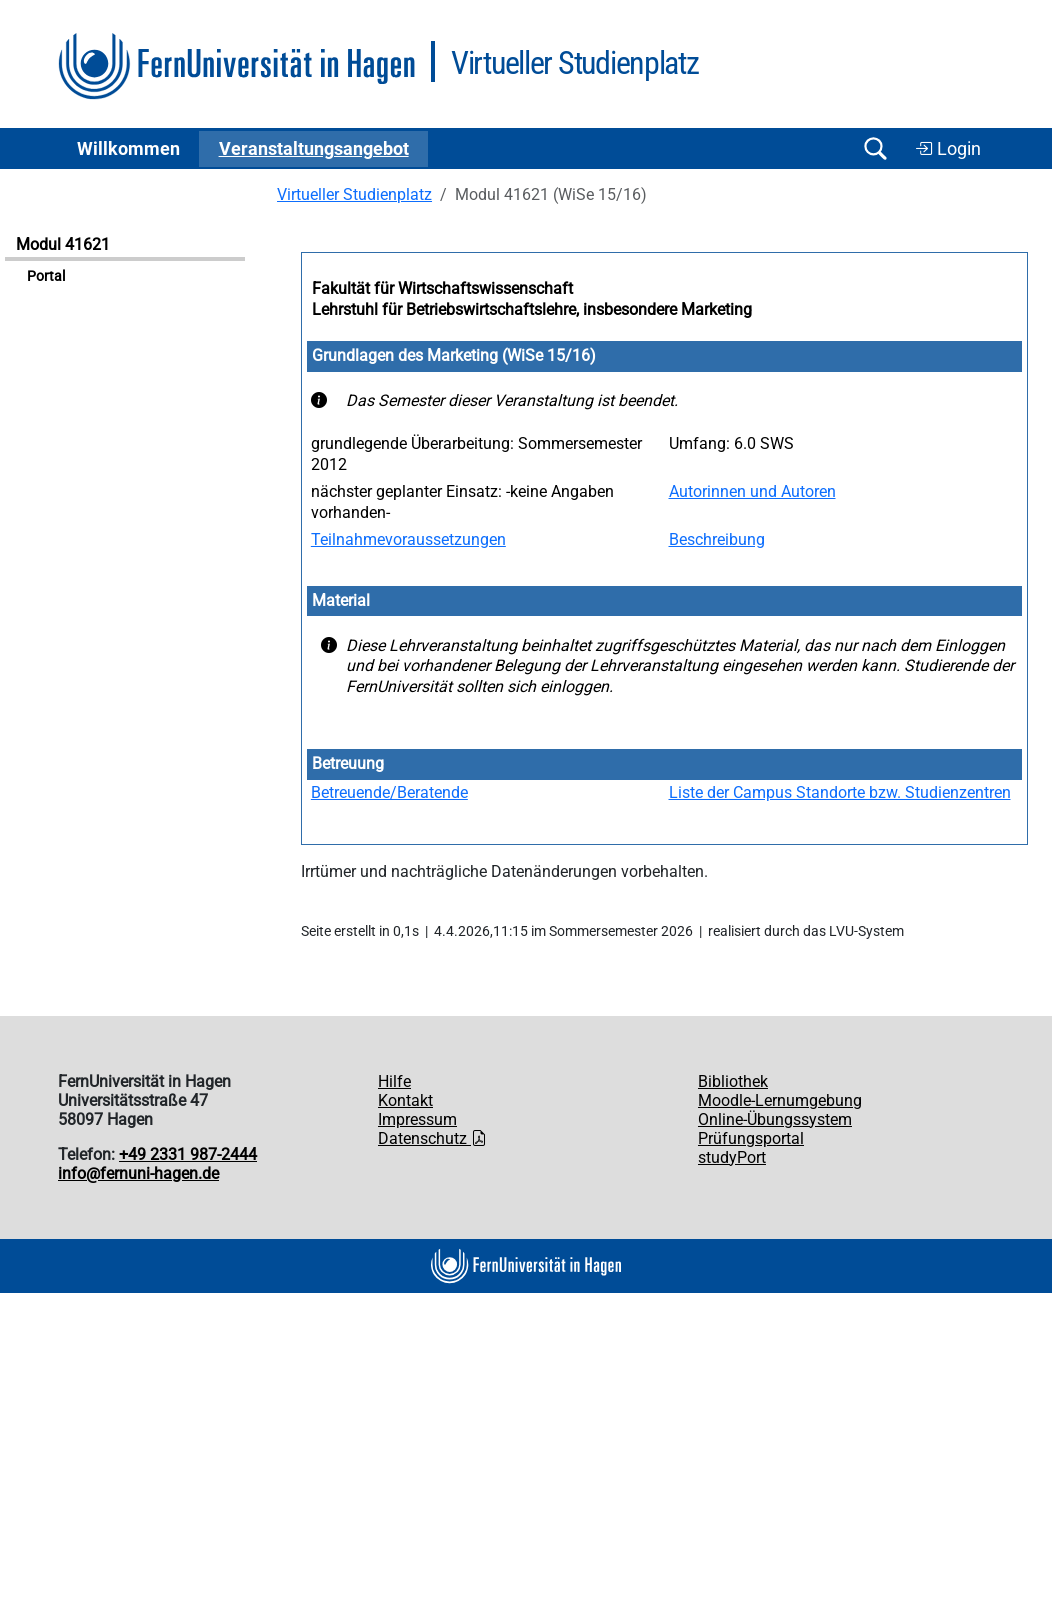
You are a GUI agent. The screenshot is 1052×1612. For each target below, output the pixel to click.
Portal (46, 276)
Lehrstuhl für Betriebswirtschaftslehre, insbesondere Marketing (532, 309)
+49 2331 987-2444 (188, 1154)
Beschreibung (717, 539)
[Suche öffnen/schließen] (875, 148)
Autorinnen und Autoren (752, 491)
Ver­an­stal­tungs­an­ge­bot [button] (314, 149)
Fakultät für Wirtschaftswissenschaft (442, 288)
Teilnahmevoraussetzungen (408, 539)
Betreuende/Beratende (389, 792)
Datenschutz (432, 1138)
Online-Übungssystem (775, 1119)
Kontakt (405, 1100)
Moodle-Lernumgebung (780, 1100)
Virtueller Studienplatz (354, 194)
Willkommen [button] (128, 149)
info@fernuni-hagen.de (138, 1173)
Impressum (417, 1119)
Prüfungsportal (751, 1138)
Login (948, 149)
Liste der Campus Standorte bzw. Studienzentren (840, 792)
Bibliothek (733, 1081)
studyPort (732, 1157)
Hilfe (394, 1081)
